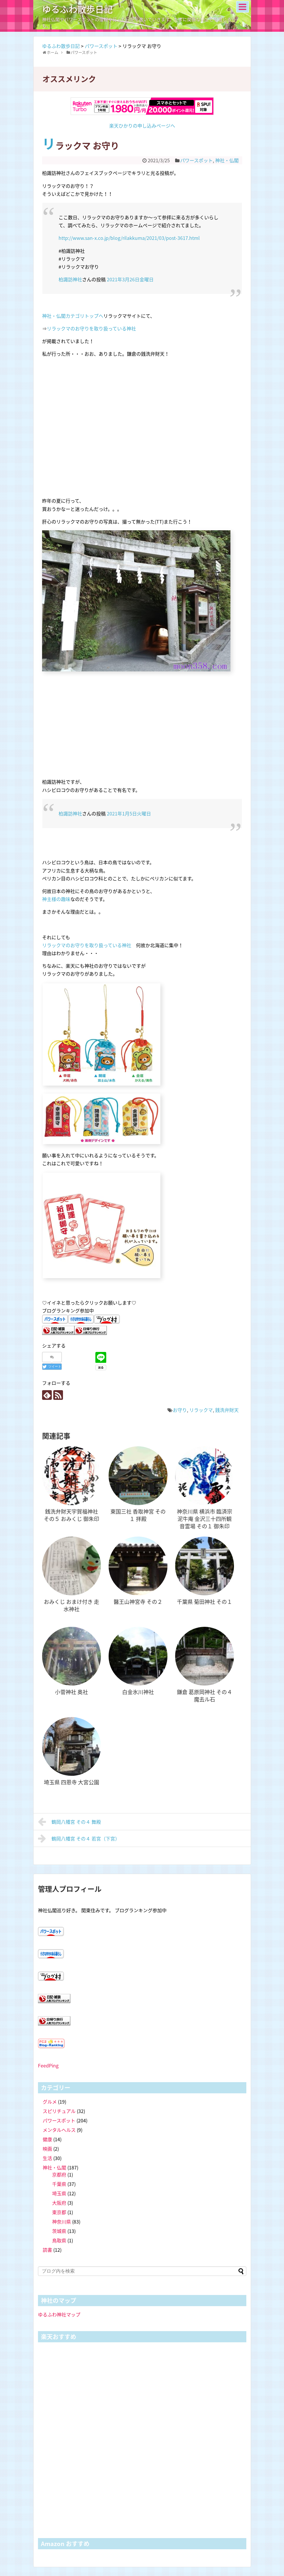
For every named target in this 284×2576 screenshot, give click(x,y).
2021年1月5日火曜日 (129, 813)
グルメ (50, 2101)
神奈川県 (61, 2221)
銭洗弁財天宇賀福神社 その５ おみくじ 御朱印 (71, 1515)
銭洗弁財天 (227, 1409)
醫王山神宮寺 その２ (138, 1602)
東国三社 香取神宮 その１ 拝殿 (138, 1515)
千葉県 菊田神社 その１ (204, 1602)
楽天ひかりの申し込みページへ (142, 125)
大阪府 (59, 2202)
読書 (47, 2249)
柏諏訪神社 (70, 279)
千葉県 (59, 2183)
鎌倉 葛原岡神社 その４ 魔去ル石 (204, 1695)
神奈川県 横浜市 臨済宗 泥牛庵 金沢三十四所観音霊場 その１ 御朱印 (204, 1518)
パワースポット (196, 160)
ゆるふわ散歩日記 (77, 9)
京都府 (59, 2174)
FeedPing (48, 2065)
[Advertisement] (142, 732)
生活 (47, 2158)
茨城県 (59, 2230)
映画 (47, 2148)
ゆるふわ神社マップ (59, 2314)
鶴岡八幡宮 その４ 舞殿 (69, 1821)
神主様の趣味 (56, 898)
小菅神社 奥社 (71, 1692)
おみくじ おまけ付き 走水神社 (71, 1605)
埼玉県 (59, 2193)
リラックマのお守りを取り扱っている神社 (91, 328)
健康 (47, 2139)
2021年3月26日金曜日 (130, 279)
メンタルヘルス (59, 2129)
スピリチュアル (59, 2110)
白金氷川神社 (138, 1692)
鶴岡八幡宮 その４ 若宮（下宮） (79, 1838)
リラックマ (201, 1409)
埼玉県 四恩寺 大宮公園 (71, 1782)
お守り (180, 1409)
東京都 (59, 2212)
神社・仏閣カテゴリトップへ (72, 315)
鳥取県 (59, 2240)
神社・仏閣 (227, 160)
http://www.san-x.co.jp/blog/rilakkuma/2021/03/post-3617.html (129, 237)
